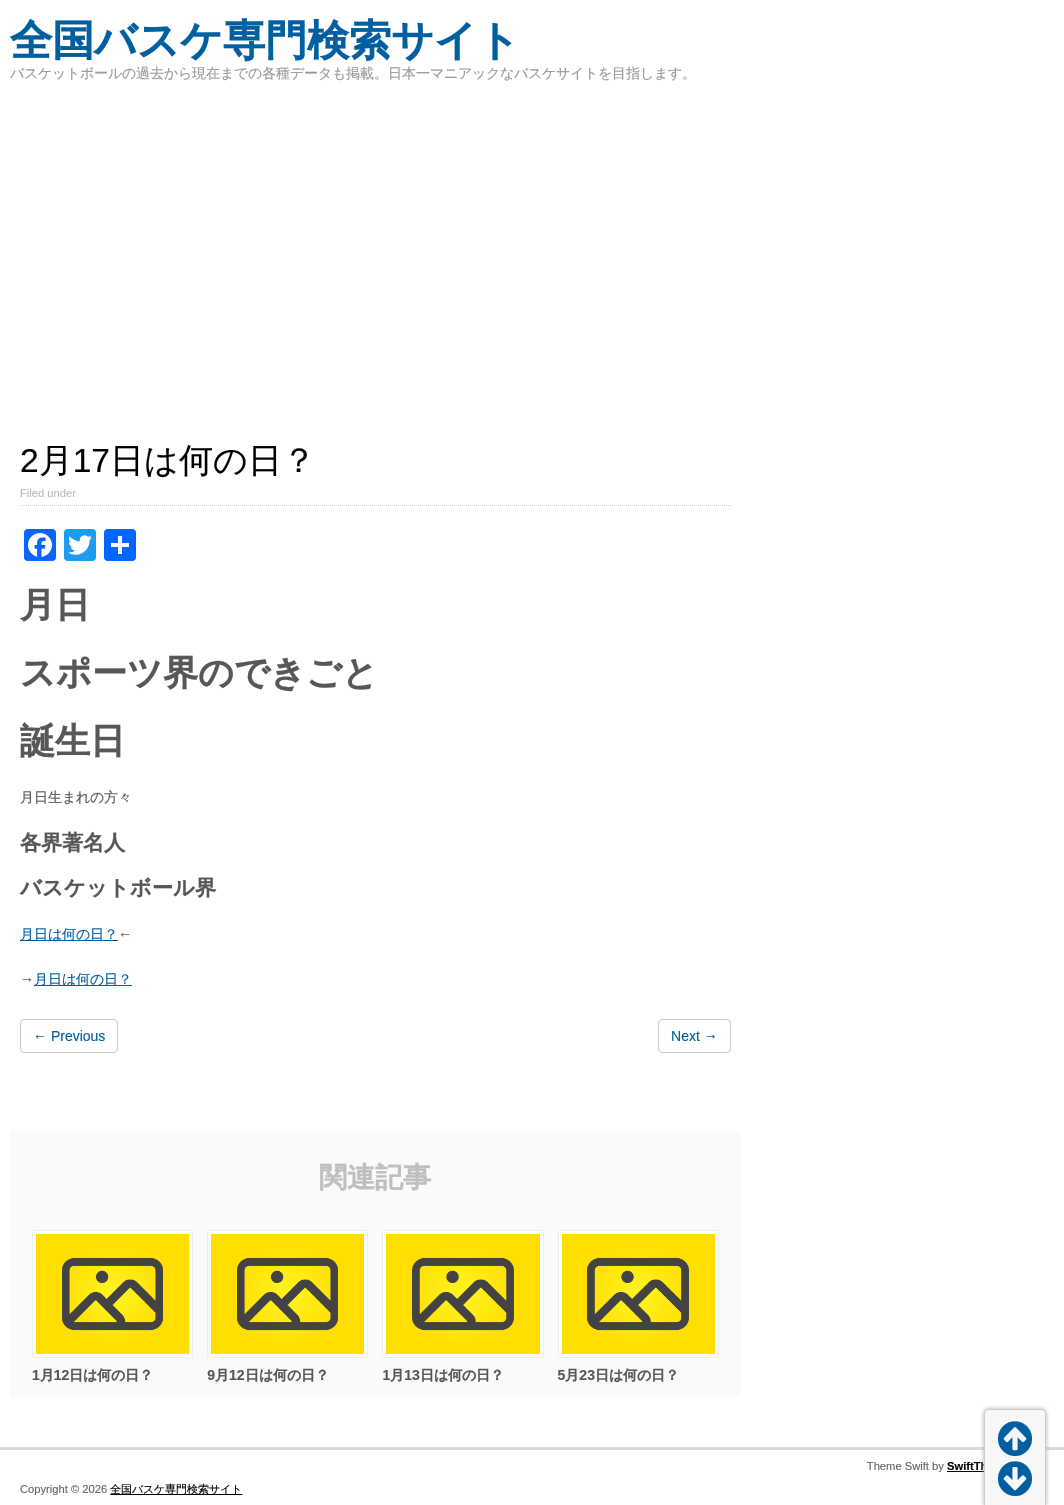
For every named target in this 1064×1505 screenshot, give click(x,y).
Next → (694, 1036)
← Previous (69, 1036)
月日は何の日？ (69, 934)
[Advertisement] (532, 250)
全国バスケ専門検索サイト (265, 40)
